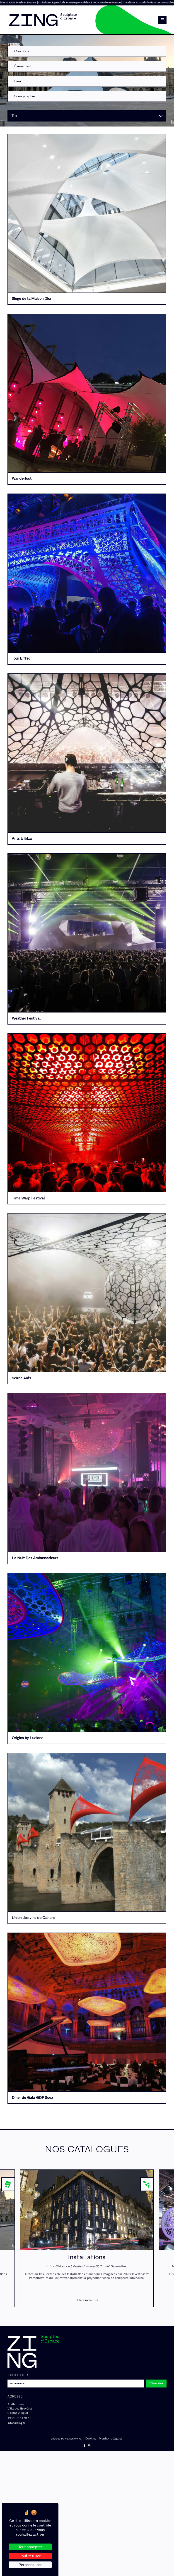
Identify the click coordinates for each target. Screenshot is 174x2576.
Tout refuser (30, 2556)
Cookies (90, 2441)
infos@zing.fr (16, 2426)
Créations (21, 51)
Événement (22, 66)
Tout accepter (30, 2546)
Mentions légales (110, 2441)
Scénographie (24, 96)
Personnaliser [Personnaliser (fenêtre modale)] (30, 2564)
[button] (162, 20)
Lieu (17, 81)
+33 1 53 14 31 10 (19, 2420)
